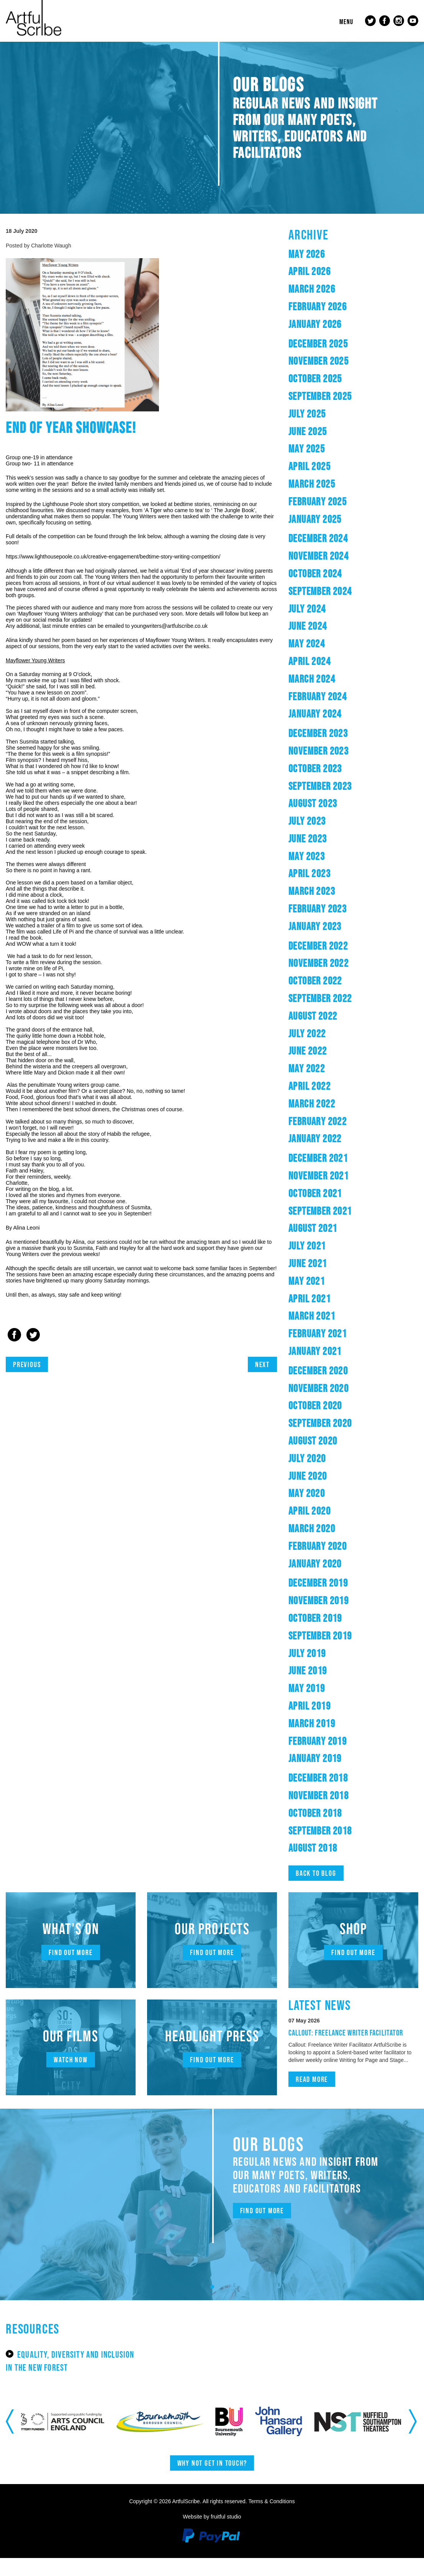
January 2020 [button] (330, 1568)
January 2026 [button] (330, 328)
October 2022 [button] (331, 985)
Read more (318, 2092)
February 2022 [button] (334, 1126)
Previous (30, 1369)
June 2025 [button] (318, 436)
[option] (46, 2439)
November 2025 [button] (336, 366)
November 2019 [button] (336, 1605)
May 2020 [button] (315, 1498)
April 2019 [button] (320, 1710)
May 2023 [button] (315, 860)
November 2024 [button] (336, 560)
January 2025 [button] (330, 523)
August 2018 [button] (327, 1853)
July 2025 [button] (317, 418)
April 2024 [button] (320, 665)
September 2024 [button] (339, 595)
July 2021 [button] (317, 1250)
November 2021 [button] (336, 1180)
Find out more (71, 1957)
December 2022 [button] (336, 950)
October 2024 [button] (331, 578)
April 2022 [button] (320, 1090)
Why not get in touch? (212, 2481)
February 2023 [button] (334, 913)
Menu (342, 22)
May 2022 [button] (315, 1073)
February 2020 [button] (334, 1550)
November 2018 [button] (336, 1800)
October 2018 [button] (331, 1817)
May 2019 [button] (315, 1692)
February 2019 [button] (334, 1745)
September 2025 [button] (339, 400)
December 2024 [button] (336, 543)
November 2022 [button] (336, 968)
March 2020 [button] (324, 1533)
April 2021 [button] (320, 1303)
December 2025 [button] (336, 348)
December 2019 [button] (336, 1587)
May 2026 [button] (315, 258)
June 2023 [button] (318, 843)
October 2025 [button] (331, 383)
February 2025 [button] (334, 506)
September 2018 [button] (339, 1835)
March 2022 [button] (324, 1108)
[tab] (353, 259)
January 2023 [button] (330, 931)
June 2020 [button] (318, 1480)
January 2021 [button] (330, 1355)
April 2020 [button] (320, 1515)
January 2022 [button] (330, 1143)
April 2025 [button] (320, 471)
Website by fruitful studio (212, 2535)
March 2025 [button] (324, 488)
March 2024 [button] (324, 683)
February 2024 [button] (334, 701)
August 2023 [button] (327, 808)
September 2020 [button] (339, 1428)
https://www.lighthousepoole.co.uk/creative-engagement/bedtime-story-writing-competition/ (113, 561)
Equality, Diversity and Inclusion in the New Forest (65, 2372)
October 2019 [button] (331, 1622)
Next (260, 1369)
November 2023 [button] (336, 755)
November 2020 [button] (336, 1393)
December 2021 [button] (336, 1163)
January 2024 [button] (330, 718)
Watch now (71, 2064)
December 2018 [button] (336, 1782)
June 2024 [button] (318, 631)
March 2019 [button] (324, 1728)
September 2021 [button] (339, 1215)
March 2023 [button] (324, 896)
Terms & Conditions (271, 2519)
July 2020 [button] (317, 1463)
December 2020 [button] (336, 1375)
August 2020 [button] (327, 1445)
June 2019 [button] (318, 1675)
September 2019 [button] (339, 1640)
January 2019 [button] (330, 1763)
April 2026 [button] (320, 276)
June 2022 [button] (318, 1055)
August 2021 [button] (327, 1233)
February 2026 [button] (334, 311)
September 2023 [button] (339, 790)
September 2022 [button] (339, 1003)
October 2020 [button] (331, 1410)
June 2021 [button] (318, 1268)
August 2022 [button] (327, 1020)
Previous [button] (10, 2439)
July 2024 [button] (317, 613)
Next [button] (413, 2439)
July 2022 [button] (317, 1038)
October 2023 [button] (331, 773)
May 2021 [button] (315, 1285)
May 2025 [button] (315, 453)
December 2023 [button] (336, 737)
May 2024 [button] (315, 648)
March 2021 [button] (324, 1320)
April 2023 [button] (320, 878)
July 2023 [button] (317, 825)
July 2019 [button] (317, 1658)
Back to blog (321, 1877)
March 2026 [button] (324, 294)
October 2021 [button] (331, 1198)
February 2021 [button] (334, 1338)
